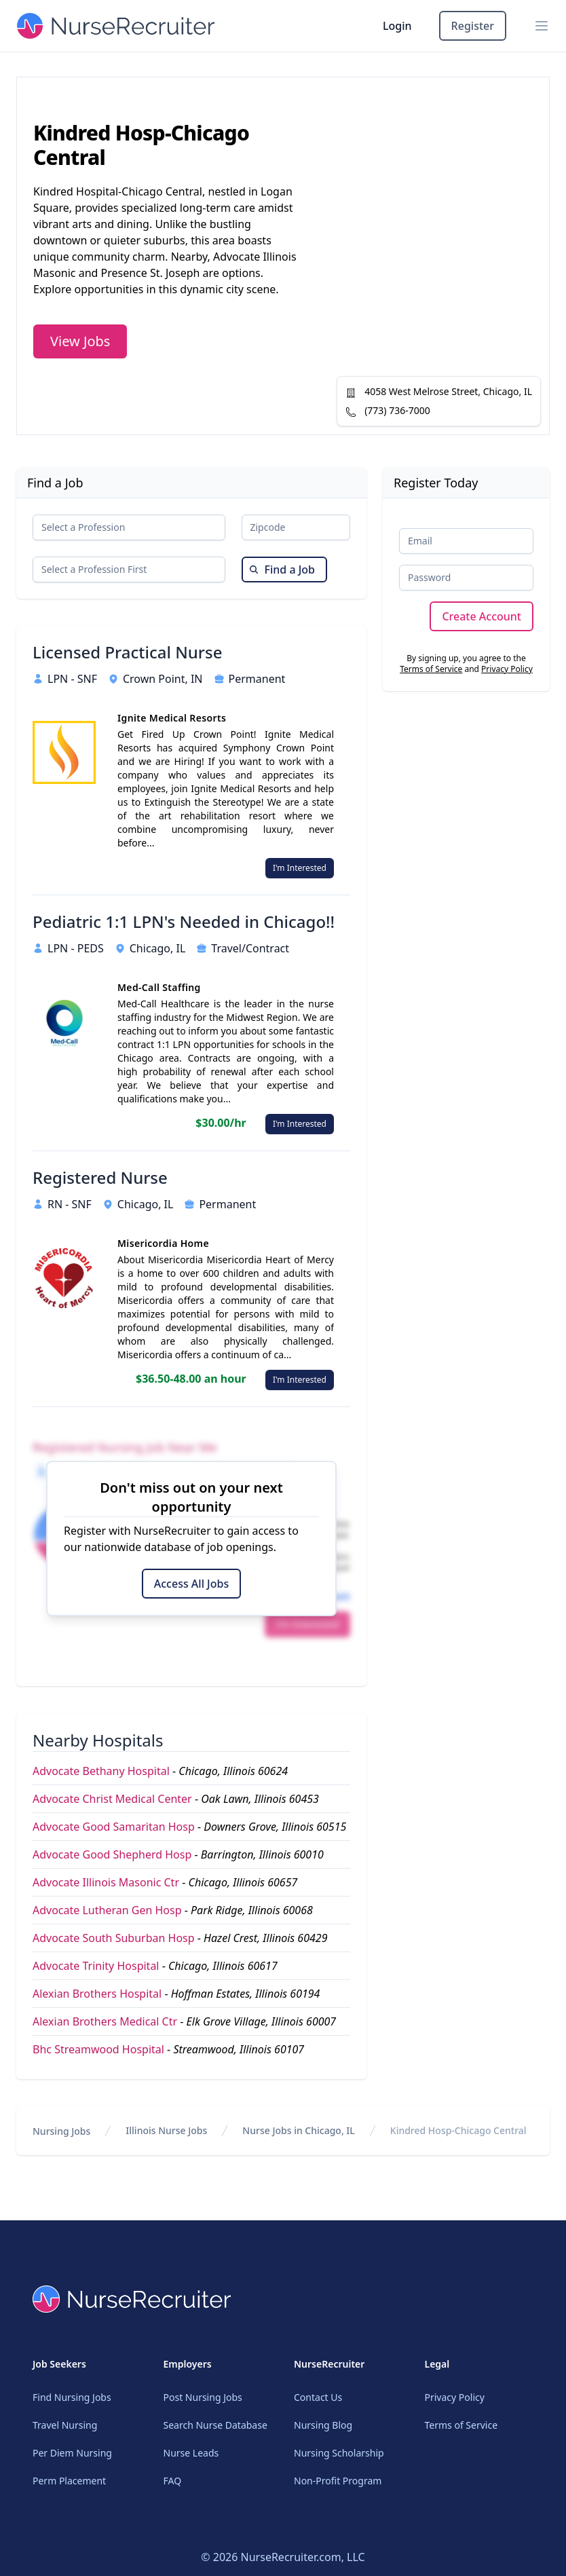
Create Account (481, 616)
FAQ (173, 2480)
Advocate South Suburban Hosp (114, 1937)
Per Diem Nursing (72, 2452)
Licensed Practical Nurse (127, 652)
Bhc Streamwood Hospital (98, 2049)
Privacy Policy (507, 669)
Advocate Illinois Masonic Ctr (106, 1882)
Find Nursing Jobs (72, 2397)
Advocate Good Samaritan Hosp (114, 1826)
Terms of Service (431, 669)
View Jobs (80, 341)
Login (397, 25)
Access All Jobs (191, 1583)
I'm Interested (299, 868)
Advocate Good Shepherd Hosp (112, 1854)
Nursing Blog (323, 2425)
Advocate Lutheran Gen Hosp (107, 1910)
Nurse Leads (191, 2452)
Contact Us (318, 2397)
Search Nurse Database (215, 2425)
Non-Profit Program (337, 2480)
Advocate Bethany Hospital (101, 1770)
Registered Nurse (100, 1178)
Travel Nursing (65, 2425)
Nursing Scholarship (339, 2452)
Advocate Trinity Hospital (96, 1965)
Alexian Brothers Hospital (97, 1993)
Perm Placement (69, 2480)
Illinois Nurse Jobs (166, 2130)
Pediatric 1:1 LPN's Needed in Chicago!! (184, 922)
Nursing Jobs (61, 2131)
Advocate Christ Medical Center (112, 1798)
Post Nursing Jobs (203, 2397)
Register (472, 25)
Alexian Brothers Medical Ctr (105, 2021)
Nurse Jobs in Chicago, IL (298, 2130)
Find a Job (282, 569)
